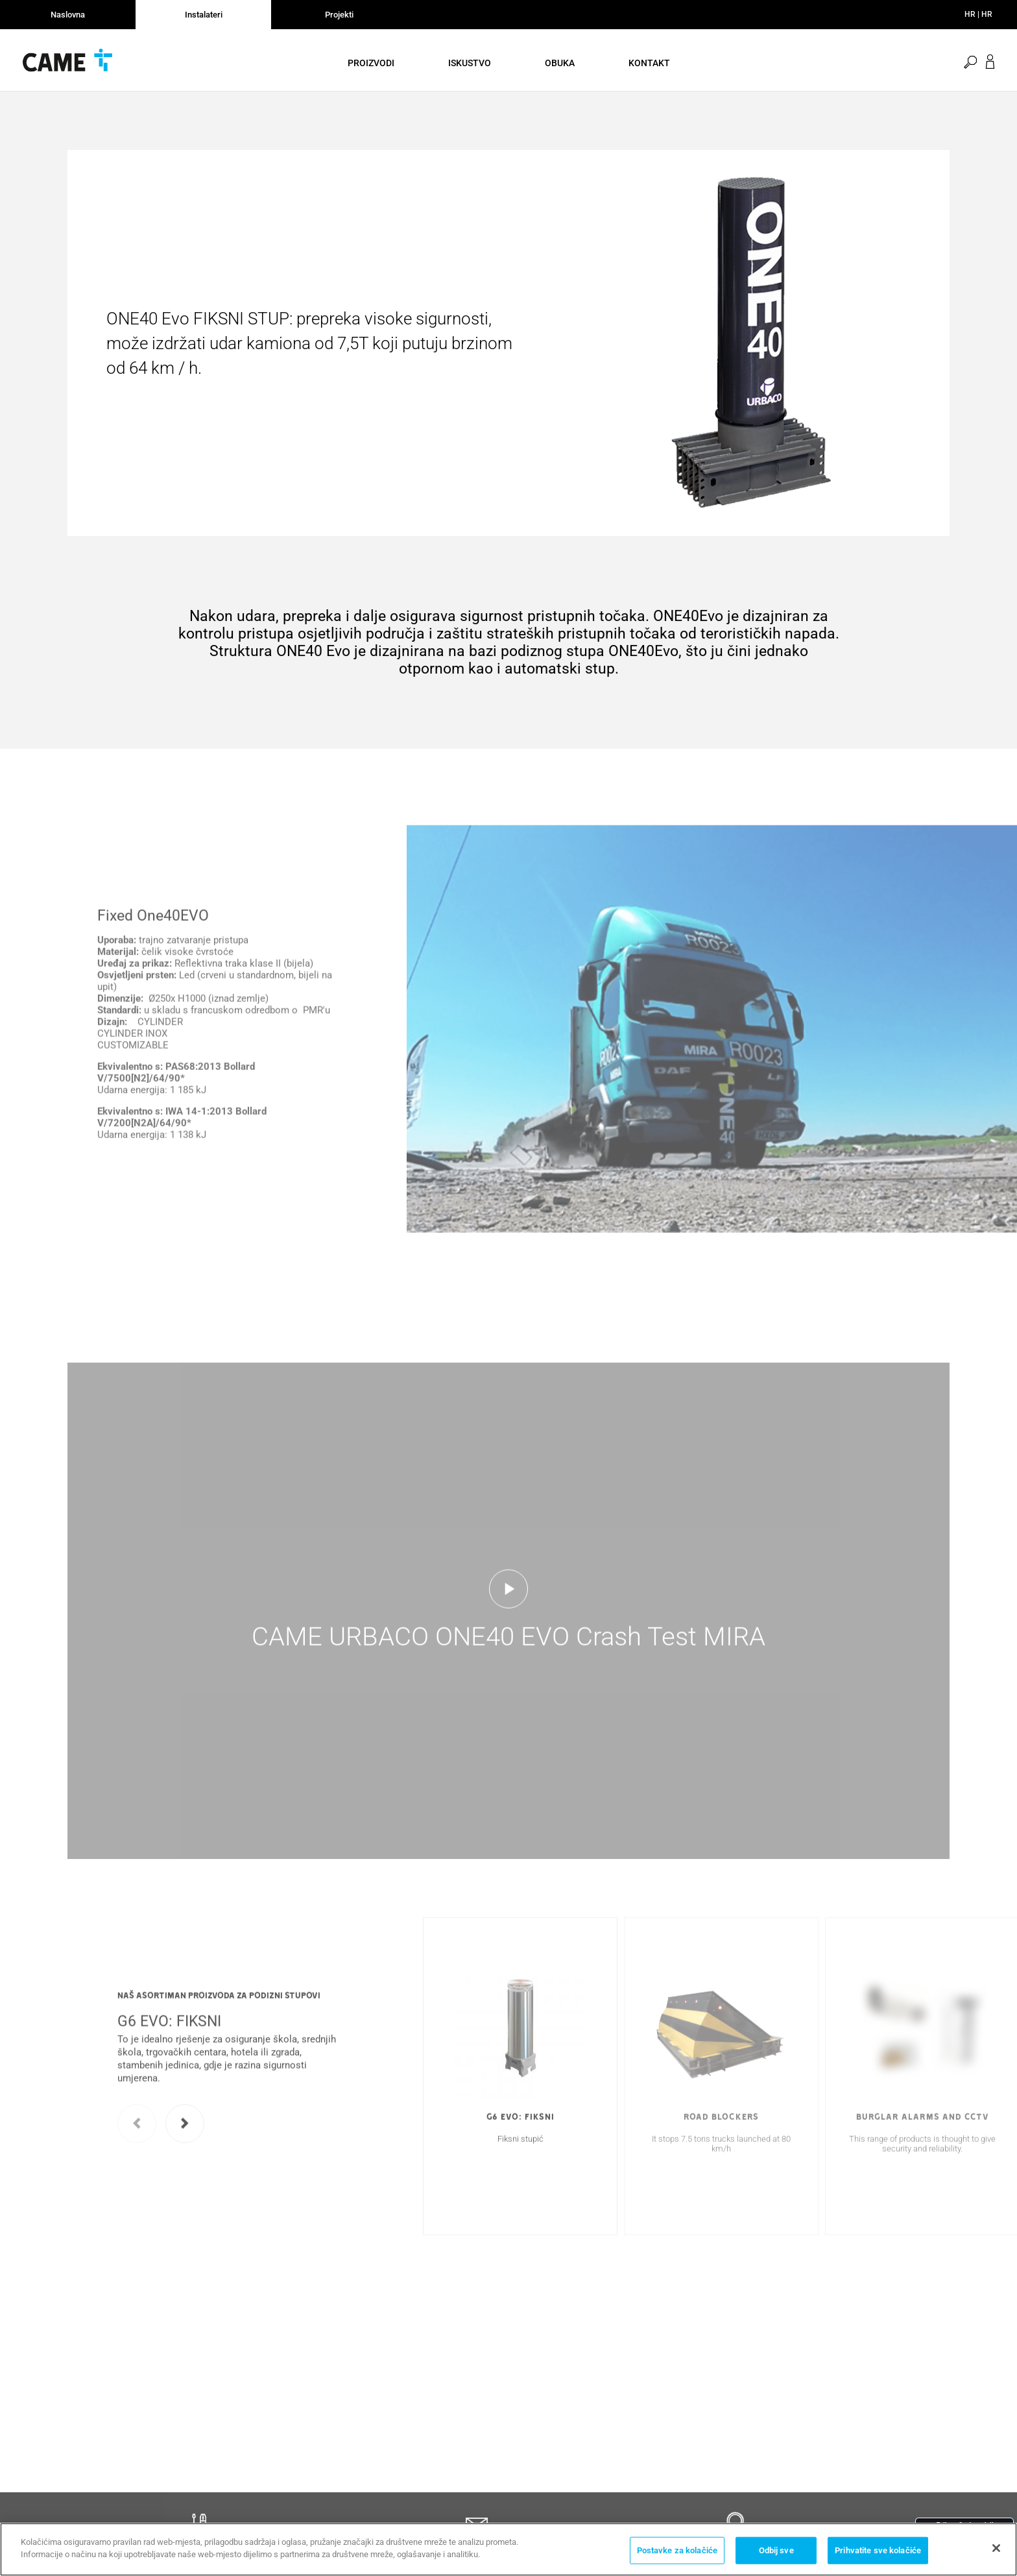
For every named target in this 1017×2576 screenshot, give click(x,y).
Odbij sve (776, 2551)
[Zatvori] (996, 2548)
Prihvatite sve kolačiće (878, 2551)
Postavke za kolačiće (677, 2551)
